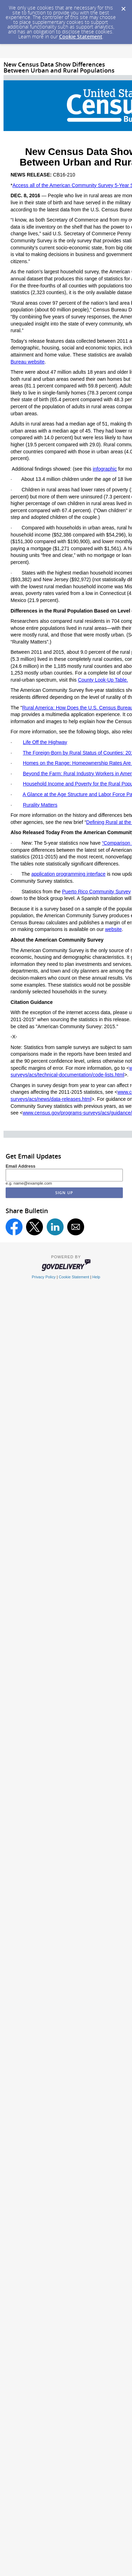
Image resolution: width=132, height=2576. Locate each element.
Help (96, 1277)
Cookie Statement (80, 36)
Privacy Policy (44, 1277)
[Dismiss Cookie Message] (123, 6)
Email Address (21, 1166)
